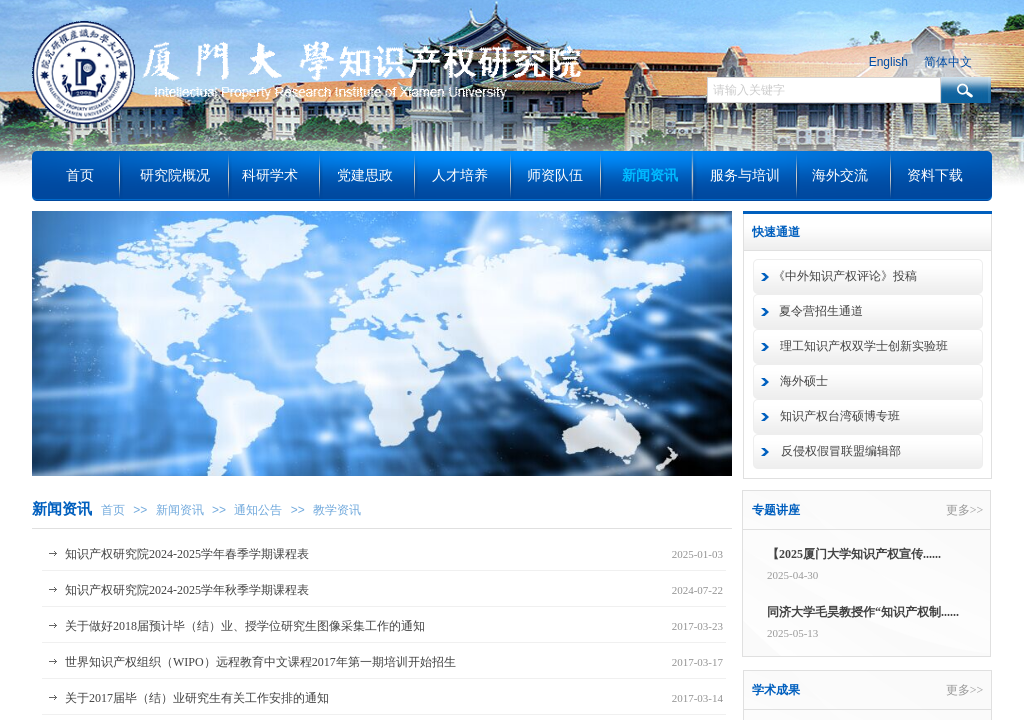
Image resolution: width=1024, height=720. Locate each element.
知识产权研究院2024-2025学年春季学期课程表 (187, 554)
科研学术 (270, 175)
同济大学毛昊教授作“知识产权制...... (863, 615)
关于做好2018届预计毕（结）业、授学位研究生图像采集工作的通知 (245, 626)
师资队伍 (555, 175)
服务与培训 (745, 175)
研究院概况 (175, 175)
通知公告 (258, 510)
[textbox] (824, 90)
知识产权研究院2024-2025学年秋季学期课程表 (187, 590)
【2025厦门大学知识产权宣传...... (854, 555)
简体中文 (948, 62)
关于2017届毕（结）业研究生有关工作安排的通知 (197, 698)
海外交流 (840, 175)
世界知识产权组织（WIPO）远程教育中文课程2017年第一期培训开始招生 (260, 662)
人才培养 (460, 175)
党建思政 (365, 175)
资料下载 (935, 175)
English (888, 62)
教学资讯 (337, 510)
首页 (113, 510)
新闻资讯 (180, 510)
